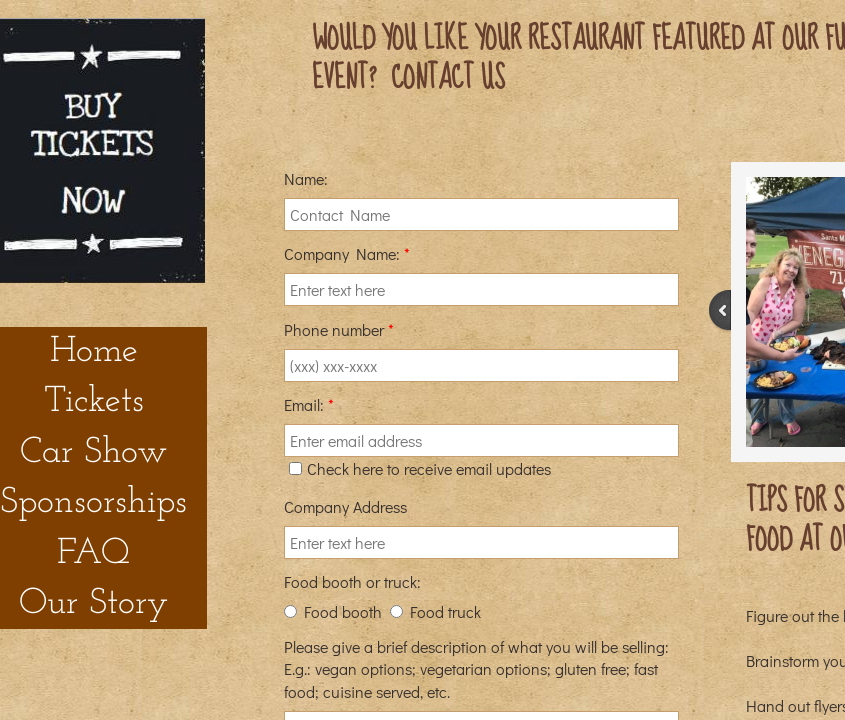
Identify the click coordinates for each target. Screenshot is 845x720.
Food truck (435, 611)
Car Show (94, 453)
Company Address (345, 506)
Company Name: (347, 253)
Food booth (333, 611)
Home (94, 352)
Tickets (94, 402)
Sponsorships (93, 503)
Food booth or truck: (352, 581)
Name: (306, 178)
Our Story (94, 604)
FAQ (93, 554)
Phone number (339, 329)
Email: (309, 404)
